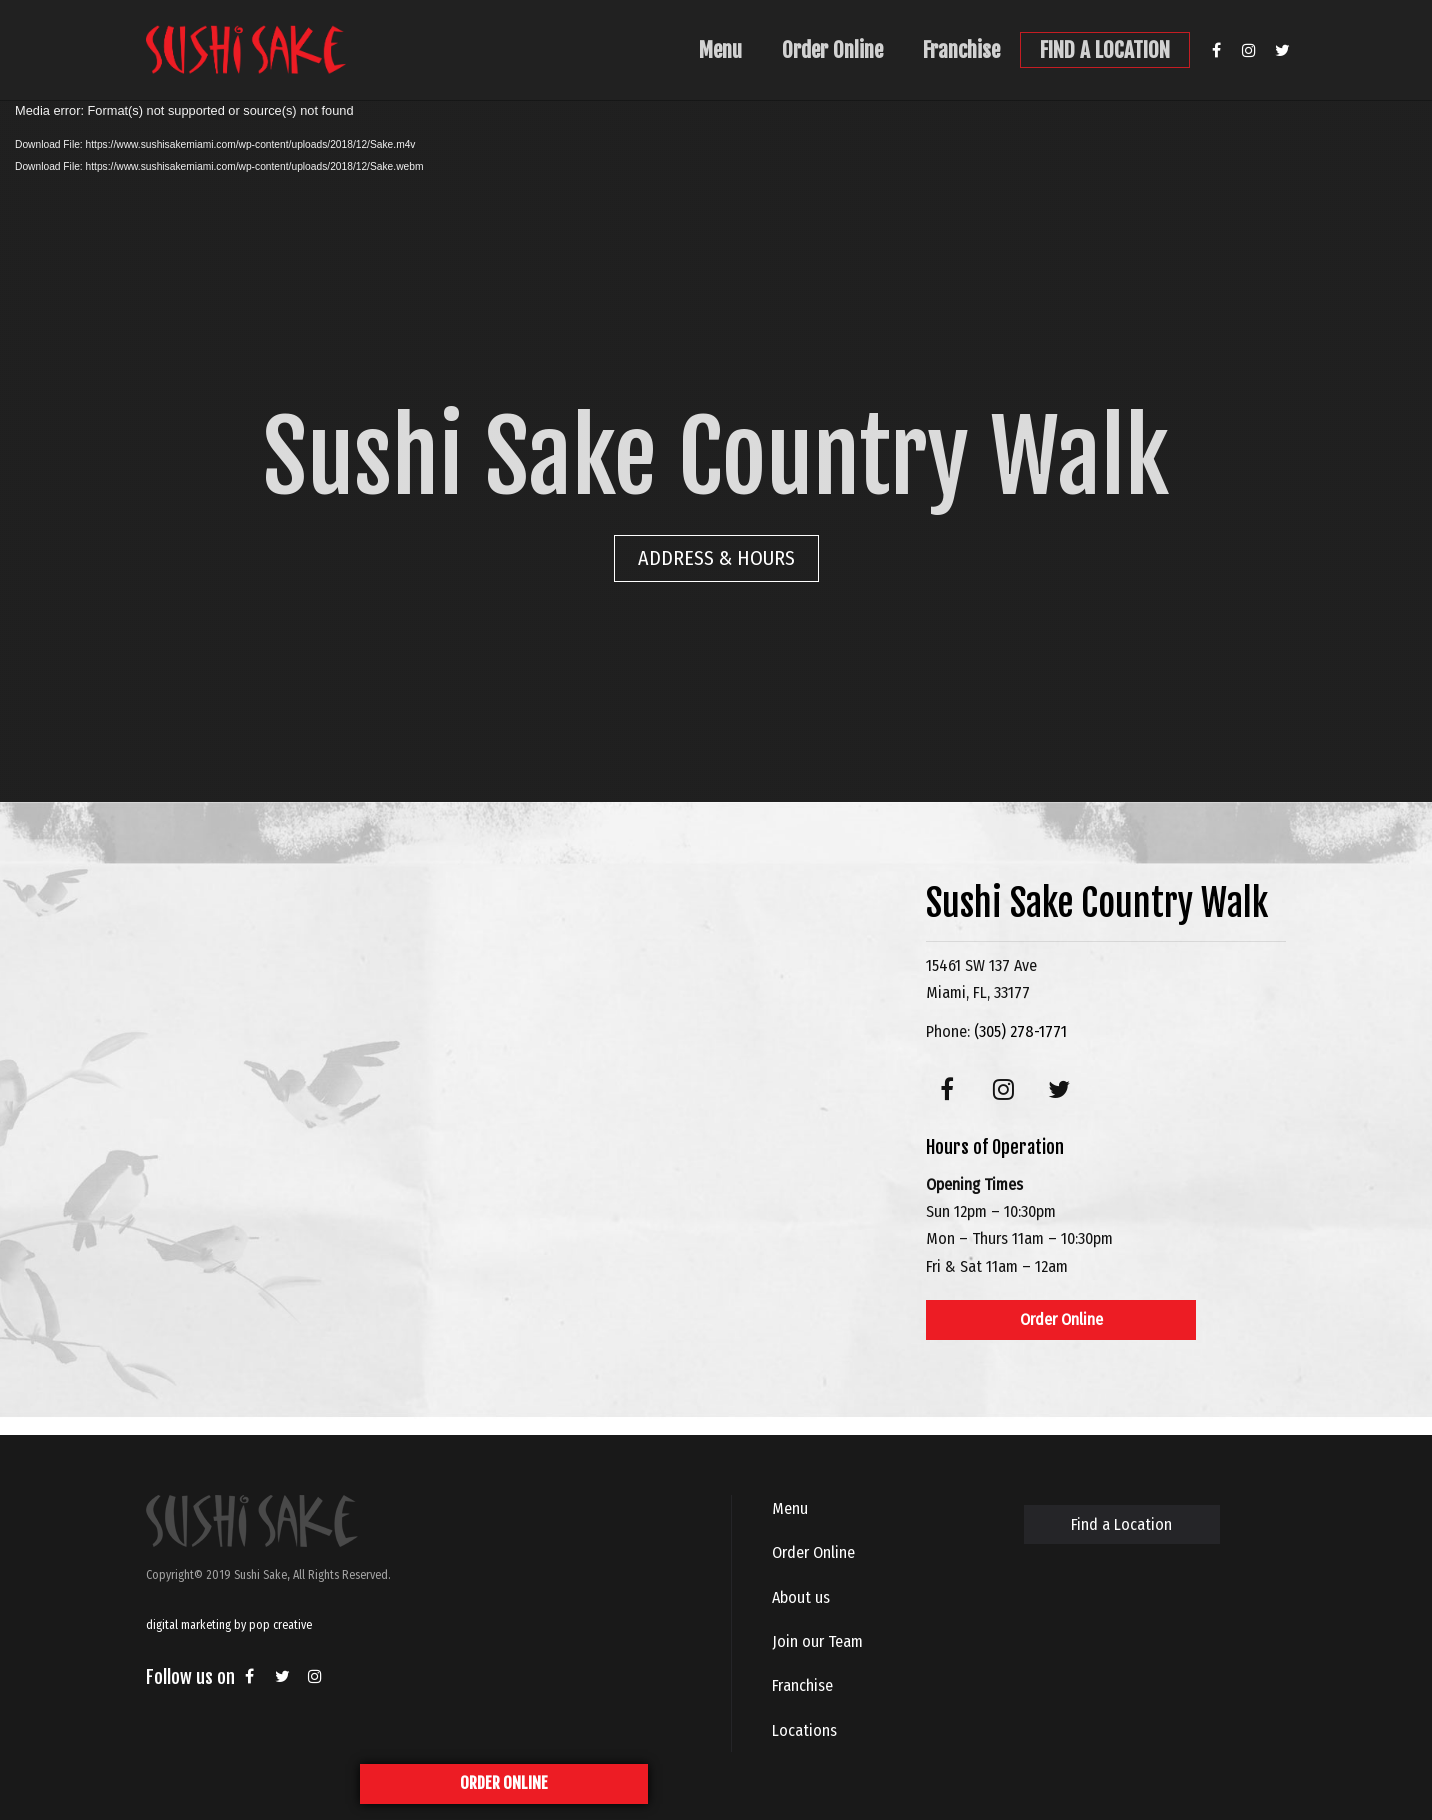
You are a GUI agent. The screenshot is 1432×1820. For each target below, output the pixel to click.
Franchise (961, 50)
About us (801, 1597)
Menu (720, 50)
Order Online (832, 50)
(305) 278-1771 (1020, 1031)
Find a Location (1121, 1524)
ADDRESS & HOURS (716, 558)
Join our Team (817, 1641)
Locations (804, 1730)
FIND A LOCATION (1105, 50)
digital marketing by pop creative (229, 1625)
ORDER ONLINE (504, 1783)
